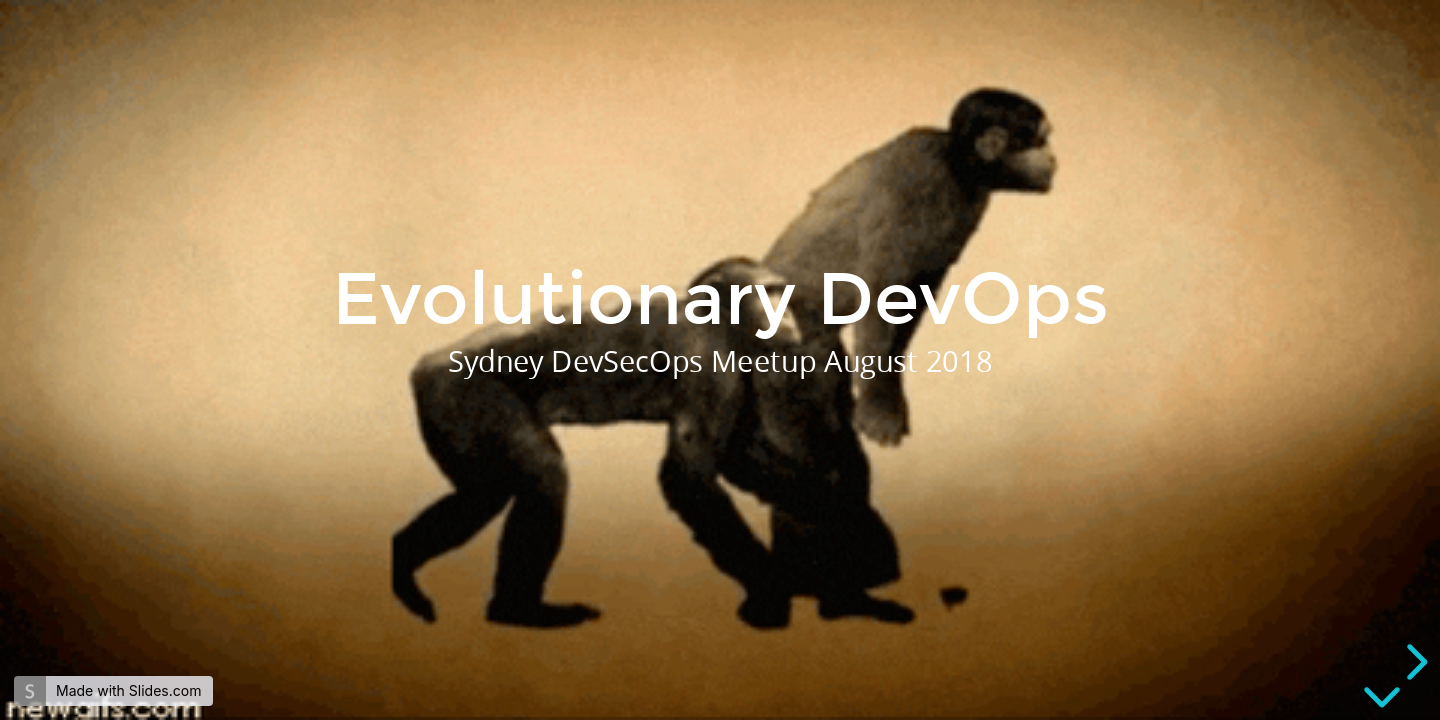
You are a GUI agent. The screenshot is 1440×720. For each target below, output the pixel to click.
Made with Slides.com (128, 690)
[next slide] (1414, 662)
